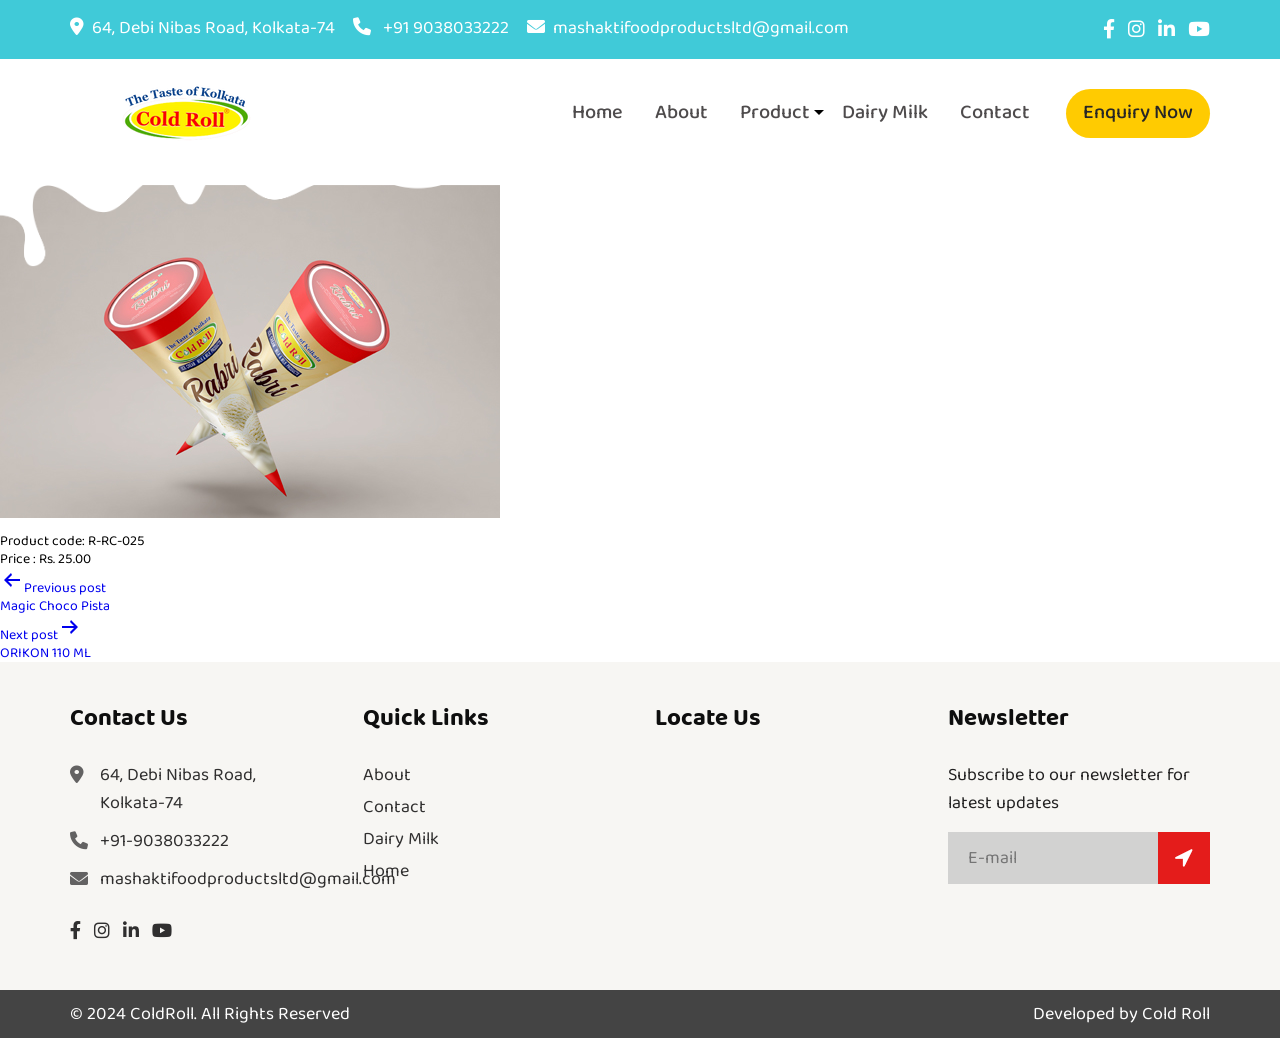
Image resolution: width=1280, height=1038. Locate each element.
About (681, 112)
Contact (995, 112)
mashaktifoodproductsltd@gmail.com (688, 28)
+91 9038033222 (431, 28)
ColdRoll (162, 1014)
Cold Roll (1176, 1014)
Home (597, 112)
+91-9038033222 (164, 841)
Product (775, 112)
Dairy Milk (885, 112)
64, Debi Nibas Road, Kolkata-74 (202, 28)
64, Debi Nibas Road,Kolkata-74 (178, 789)
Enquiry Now (1138, 112)
